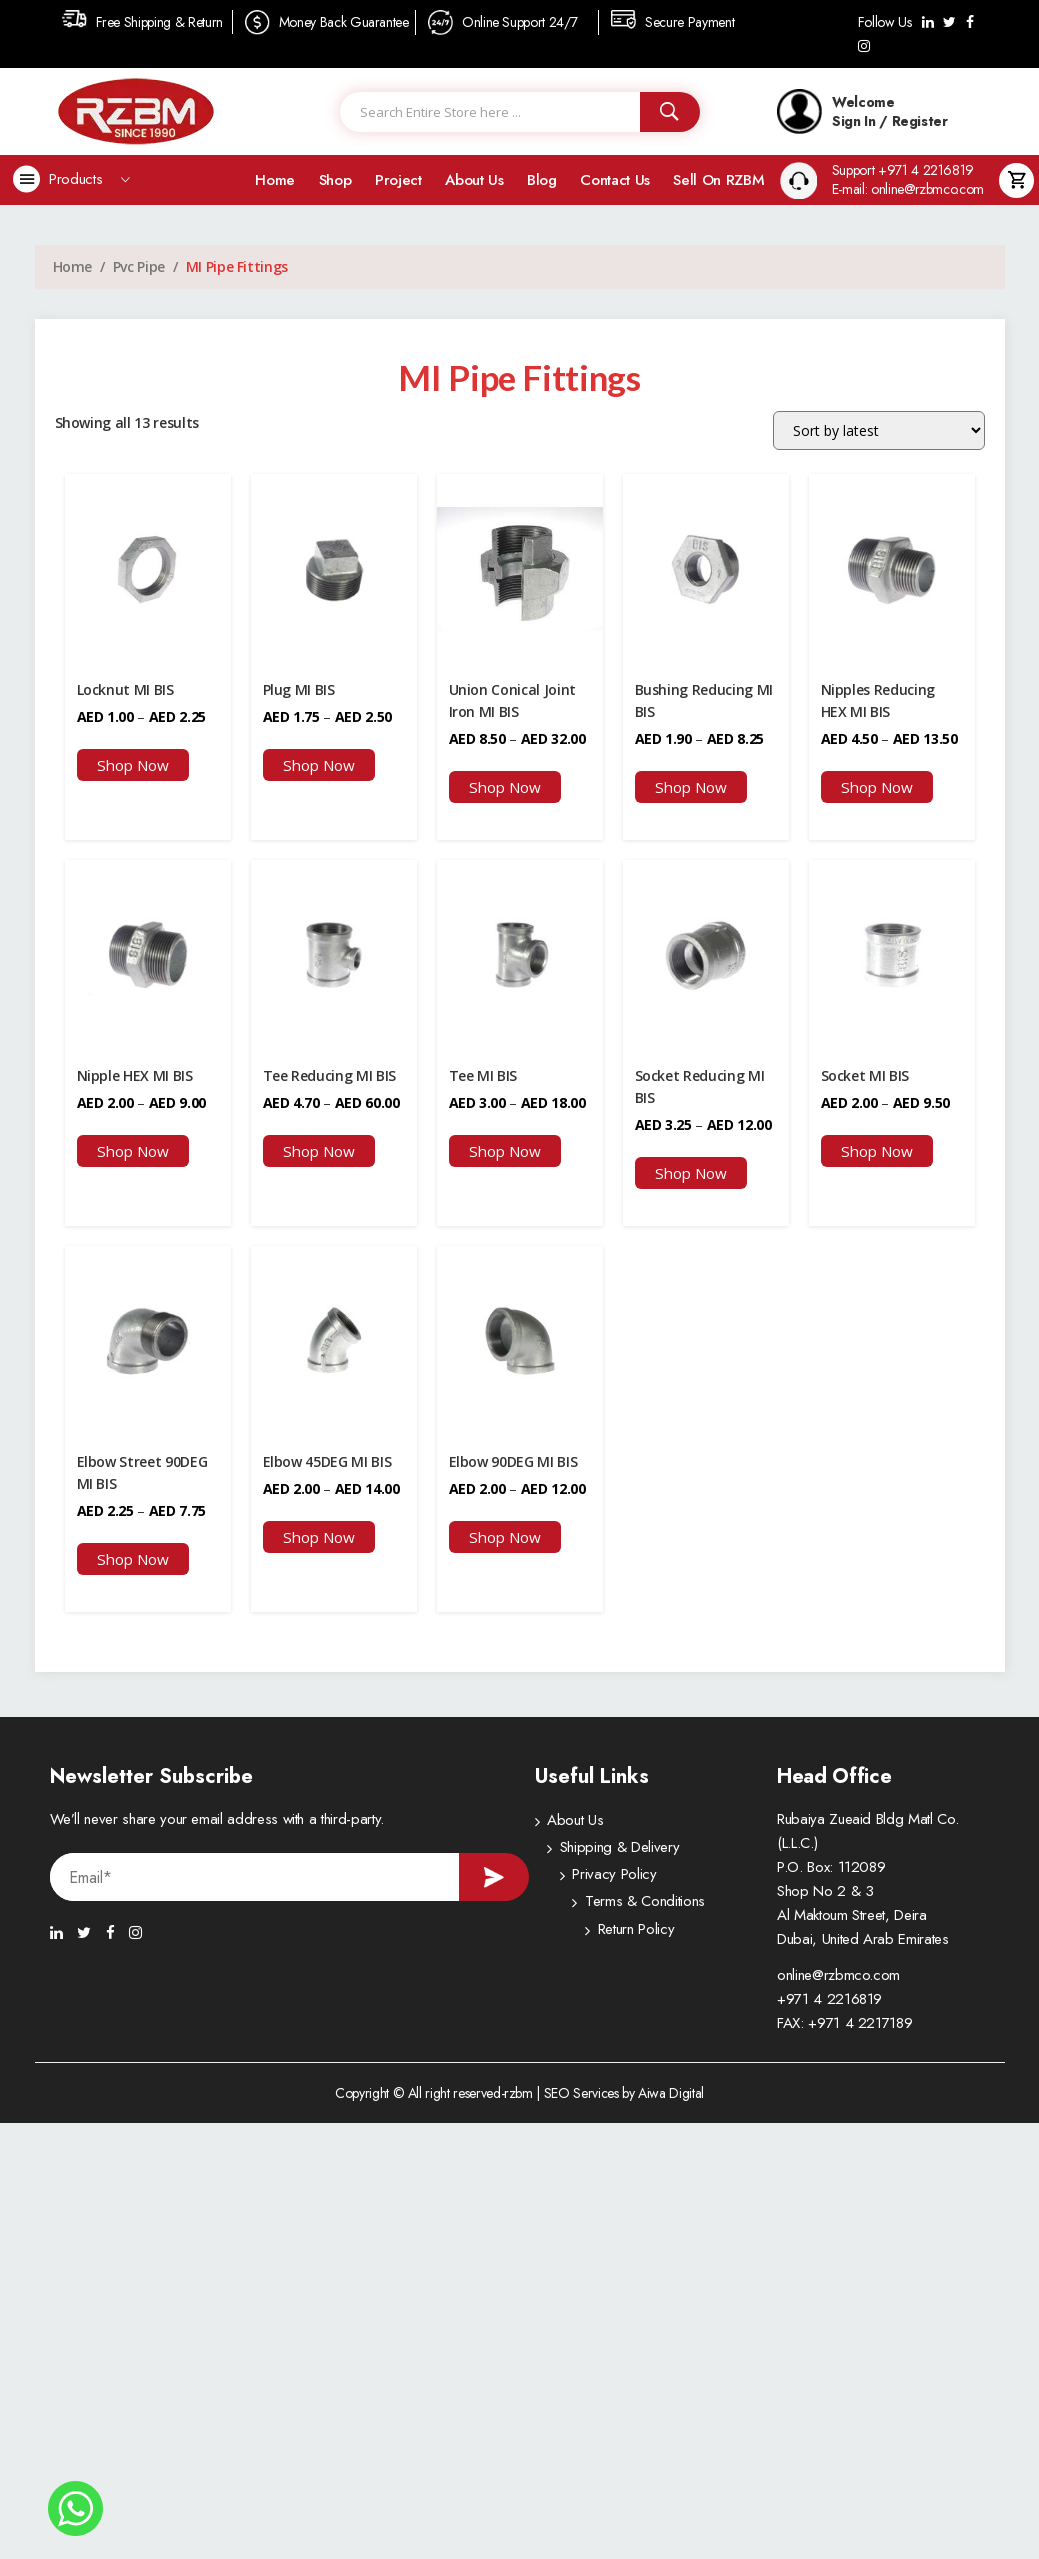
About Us (474, 180)
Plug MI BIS (299, 689)
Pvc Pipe (139, 266)
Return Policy (585, 1939)
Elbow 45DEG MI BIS (327, 1459)
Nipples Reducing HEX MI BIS (878, 700)
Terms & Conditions (607, 1909)
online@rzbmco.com (838, 1972)
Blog (542, 180)
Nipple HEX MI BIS (135, 1074)
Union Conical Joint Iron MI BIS (512, 700)
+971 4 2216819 (829, 1996)
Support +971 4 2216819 (903, 170)
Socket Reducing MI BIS (700, 1085)
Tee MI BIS (483, 1074)
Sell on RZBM (718, 180)
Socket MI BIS (865, 1074)
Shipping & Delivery (606, 1849)
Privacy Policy (589, 1879)
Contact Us (615, 180)
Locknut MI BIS (125, 689)
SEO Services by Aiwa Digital (624, 2090)
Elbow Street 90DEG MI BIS (142, 1470)
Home (275, 180)
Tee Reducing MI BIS (329, 1074)
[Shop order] (879, 430)
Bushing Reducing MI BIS (704, 700)
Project (398, 180)
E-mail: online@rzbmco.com (908, 189)
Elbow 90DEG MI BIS (513, 1459)
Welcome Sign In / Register (862, 111)
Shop (335, 180)
